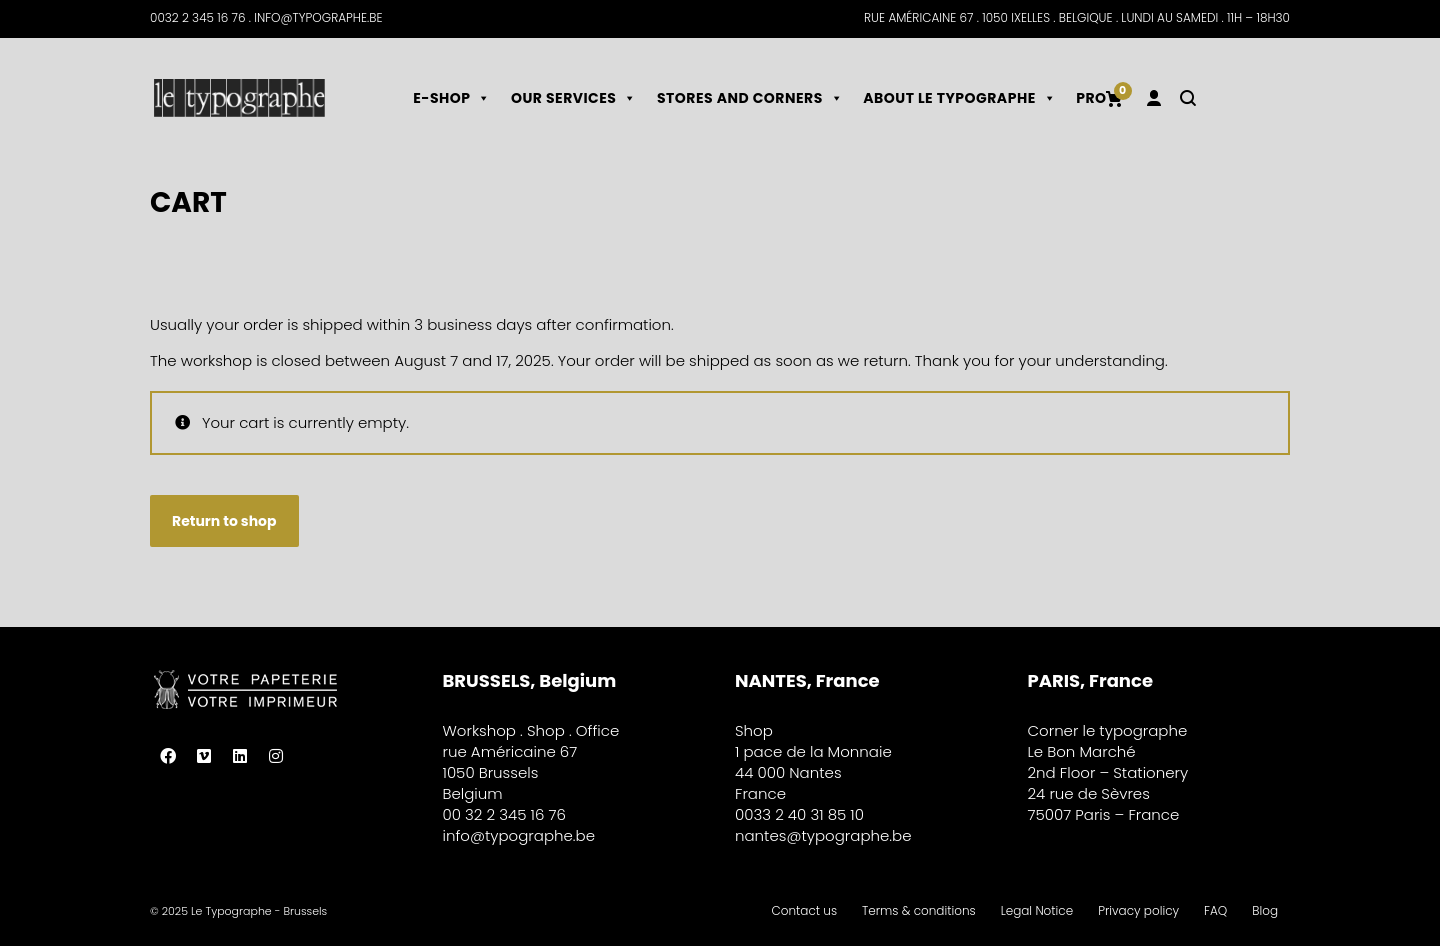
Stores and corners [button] (750, 98)
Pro (1091, 98)
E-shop (452, 98)
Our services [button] (574, 98)
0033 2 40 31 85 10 (799, 814)
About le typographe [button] (959, 98)
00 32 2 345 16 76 (504, 814)
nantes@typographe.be (823, 835)
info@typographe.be (519, 835)
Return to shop (224, 521)
